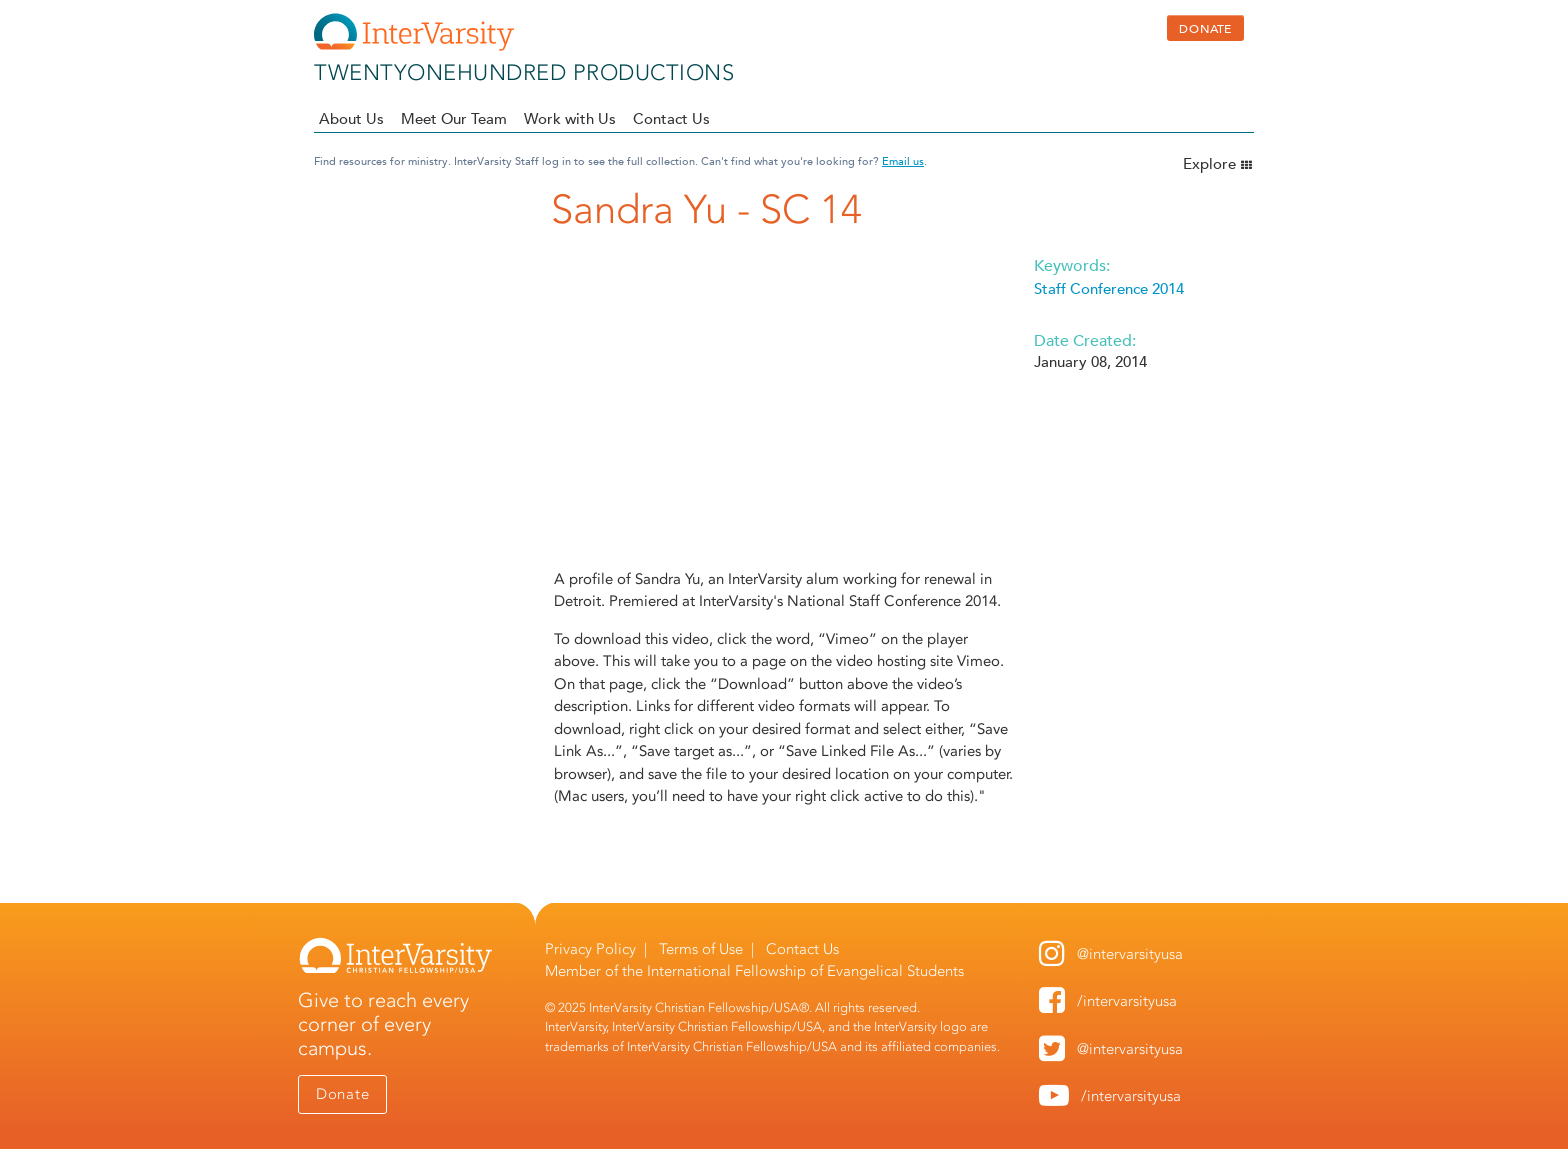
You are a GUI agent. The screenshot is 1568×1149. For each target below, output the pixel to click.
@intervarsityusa (1130, 954)
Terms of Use (701, 949)
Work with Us (570, 118)
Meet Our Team (454, 118)
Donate (343, 1094)
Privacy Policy (590, 949)
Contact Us (671, 118)
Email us (903, 160)
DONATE (1205, 28)
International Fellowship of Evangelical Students (805, 971)
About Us (351, 118)
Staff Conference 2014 (1109, 288)
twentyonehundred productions (524, 72)
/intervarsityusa (1127, 1001)
